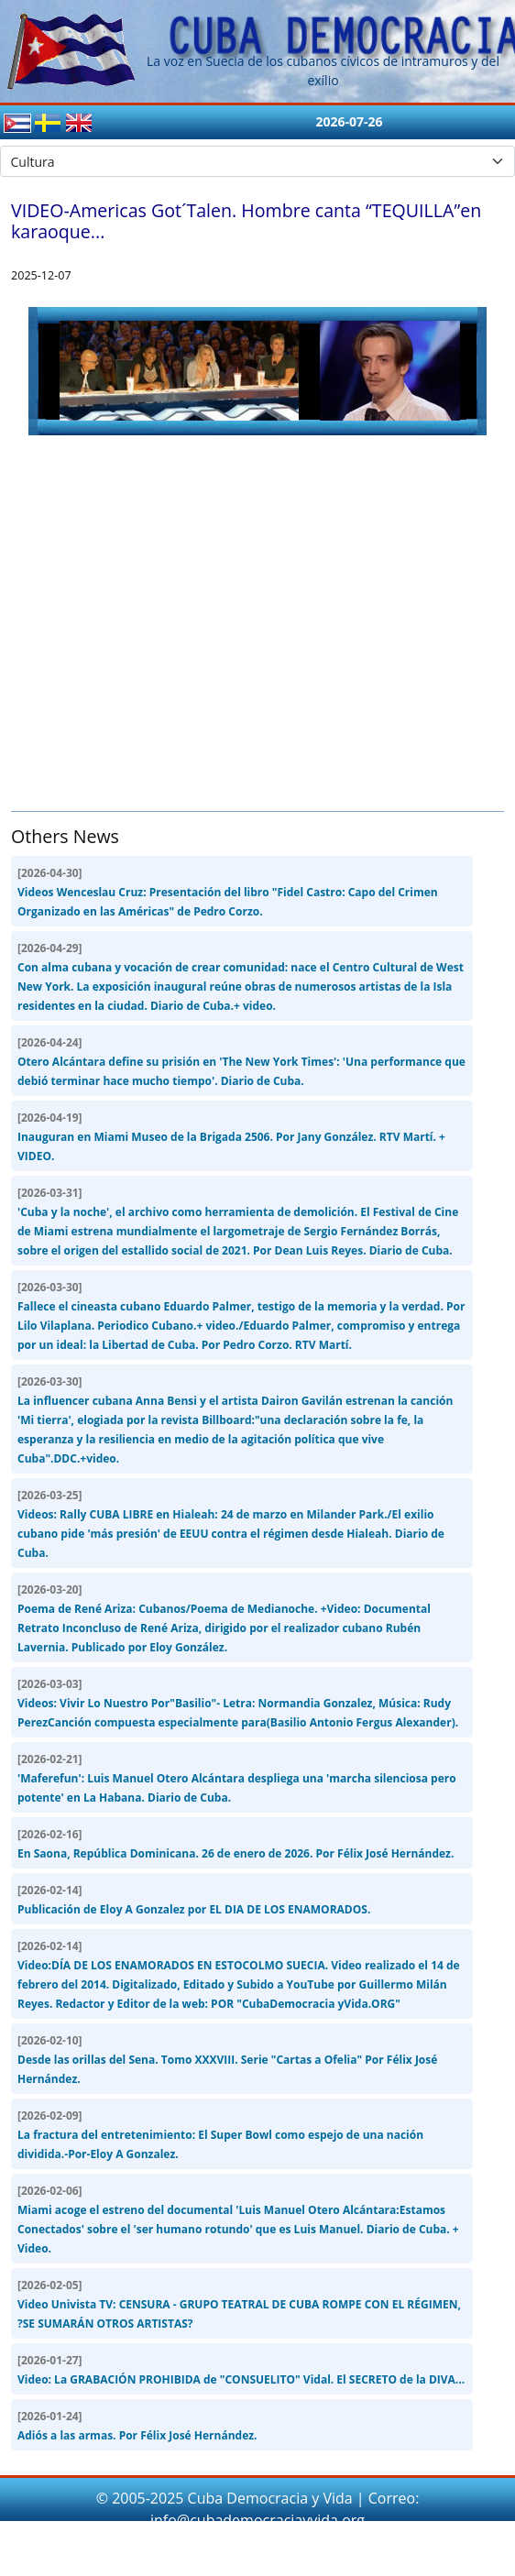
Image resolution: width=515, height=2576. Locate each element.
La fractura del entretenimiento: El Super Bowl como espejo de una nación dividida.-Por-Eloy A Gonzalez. (220, 2135)
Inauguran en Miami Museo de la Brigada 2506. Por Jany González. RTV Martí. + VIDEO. (231, 1137)
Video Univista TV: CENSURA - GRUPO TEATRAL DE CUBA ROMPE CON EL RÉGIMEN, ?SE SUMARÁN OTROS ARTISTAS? (239, 2304)
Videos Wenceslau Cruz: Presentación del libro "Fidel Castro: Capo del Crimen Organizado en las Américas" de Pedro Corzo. (227, 892)
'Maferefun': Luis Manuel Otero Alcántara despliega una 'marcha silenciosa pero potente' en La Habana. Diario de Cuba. (236, 1778)
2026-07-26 (348, 121)
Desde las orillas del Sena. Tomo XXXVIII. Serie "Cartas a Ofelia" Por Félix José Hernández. (227, 2060)
